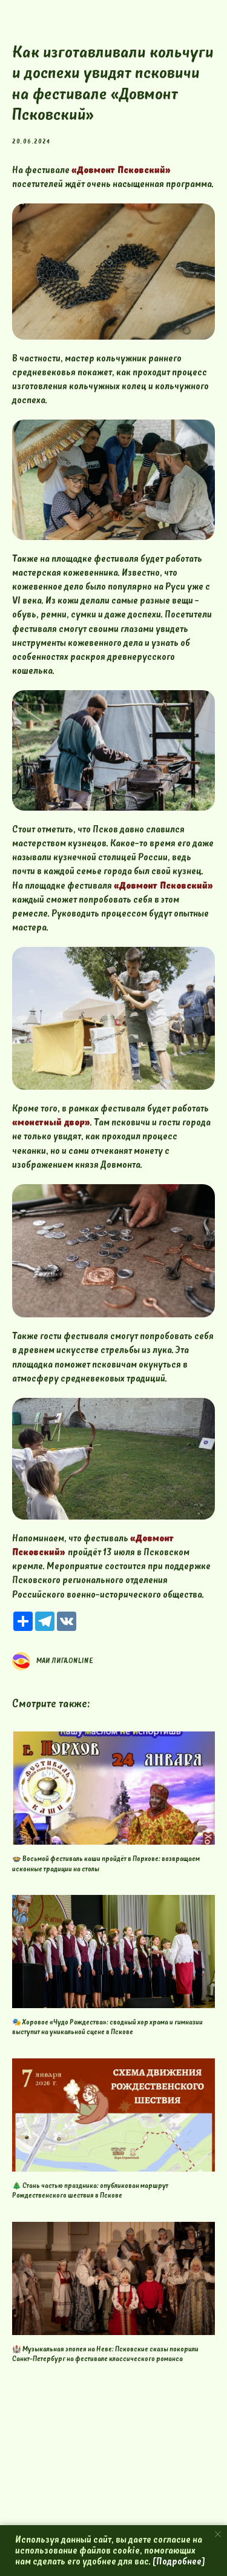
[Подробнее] (179, 2561)
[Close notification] (218, 2534)
